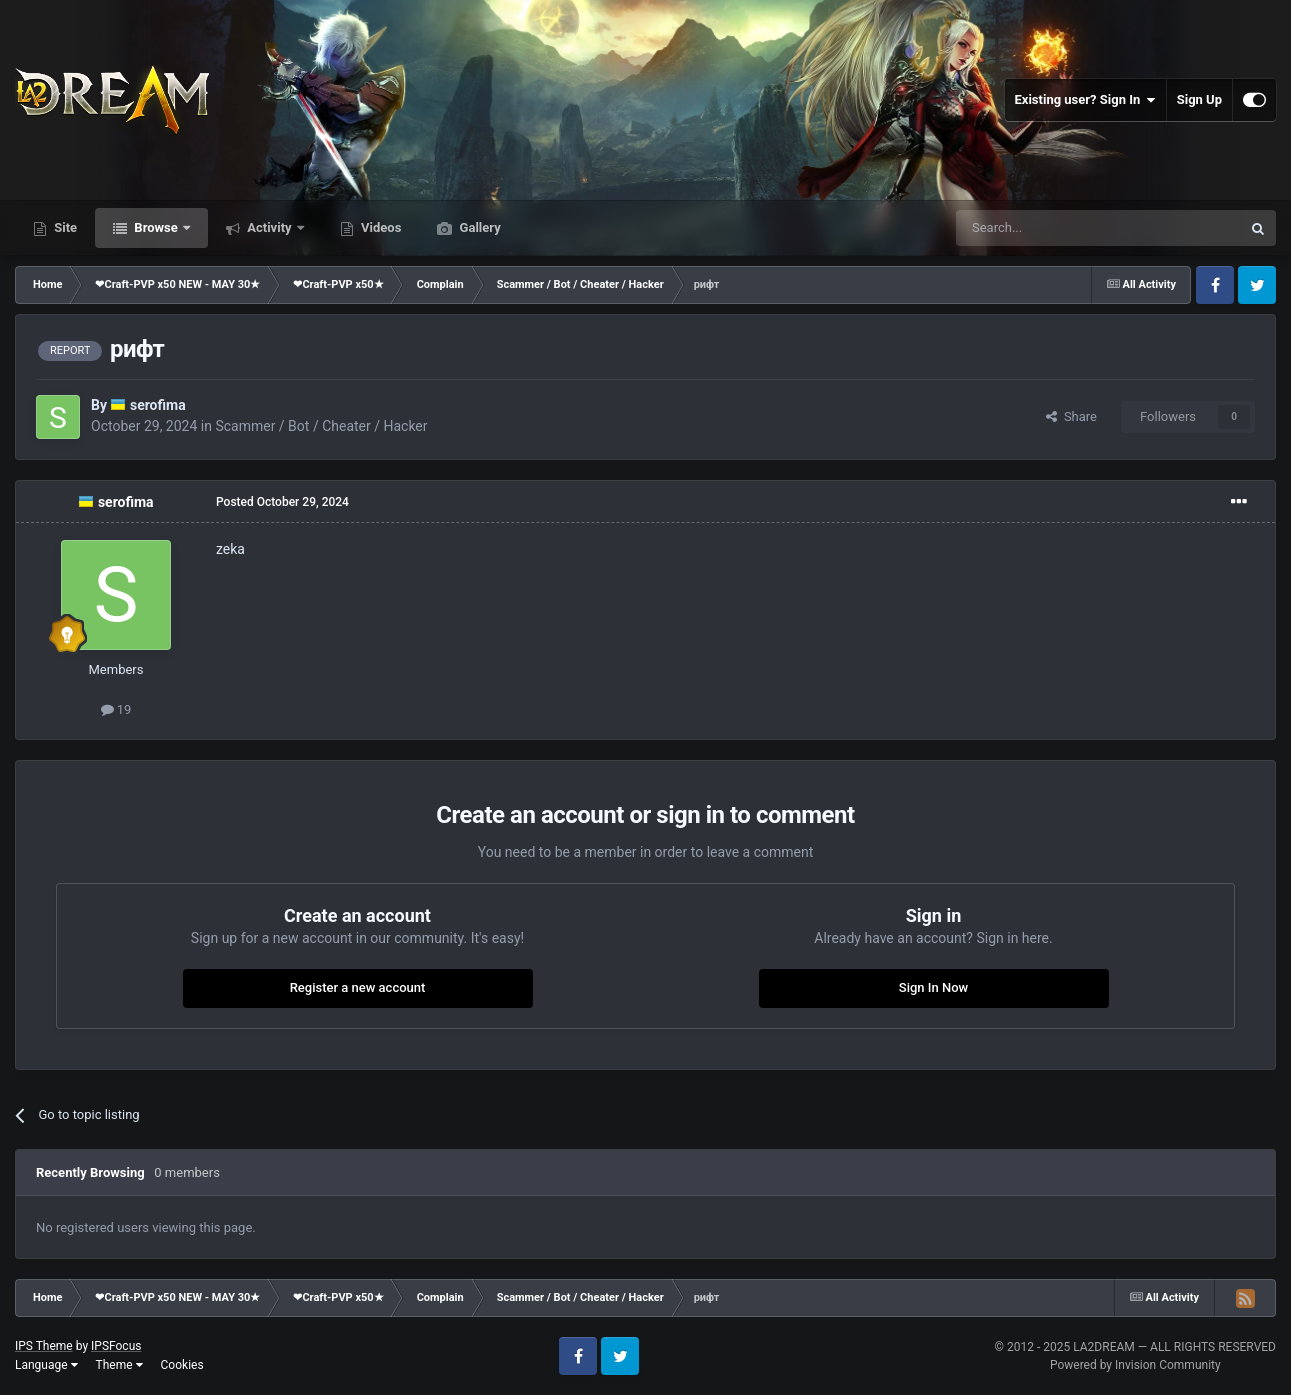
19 (116, 709)
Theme (119, 1365)
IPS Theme (44, 1346)
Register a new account (358, 987)
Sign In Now (933, 987)
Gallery (478, 227)
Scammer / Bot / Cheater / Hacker (321, 426)
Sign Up (1199, 99)
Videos (380, 227)
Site (64, 227)
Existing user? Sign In (1085, 100)
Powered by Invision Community (1135, 1365)
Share (1071, 416)
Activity (269, 227)
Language (46, 1365)
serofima (158, 405)
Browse (156, 227)
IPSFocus (116, 1346)
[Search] (1051, 228)
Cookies (182, 1365)
